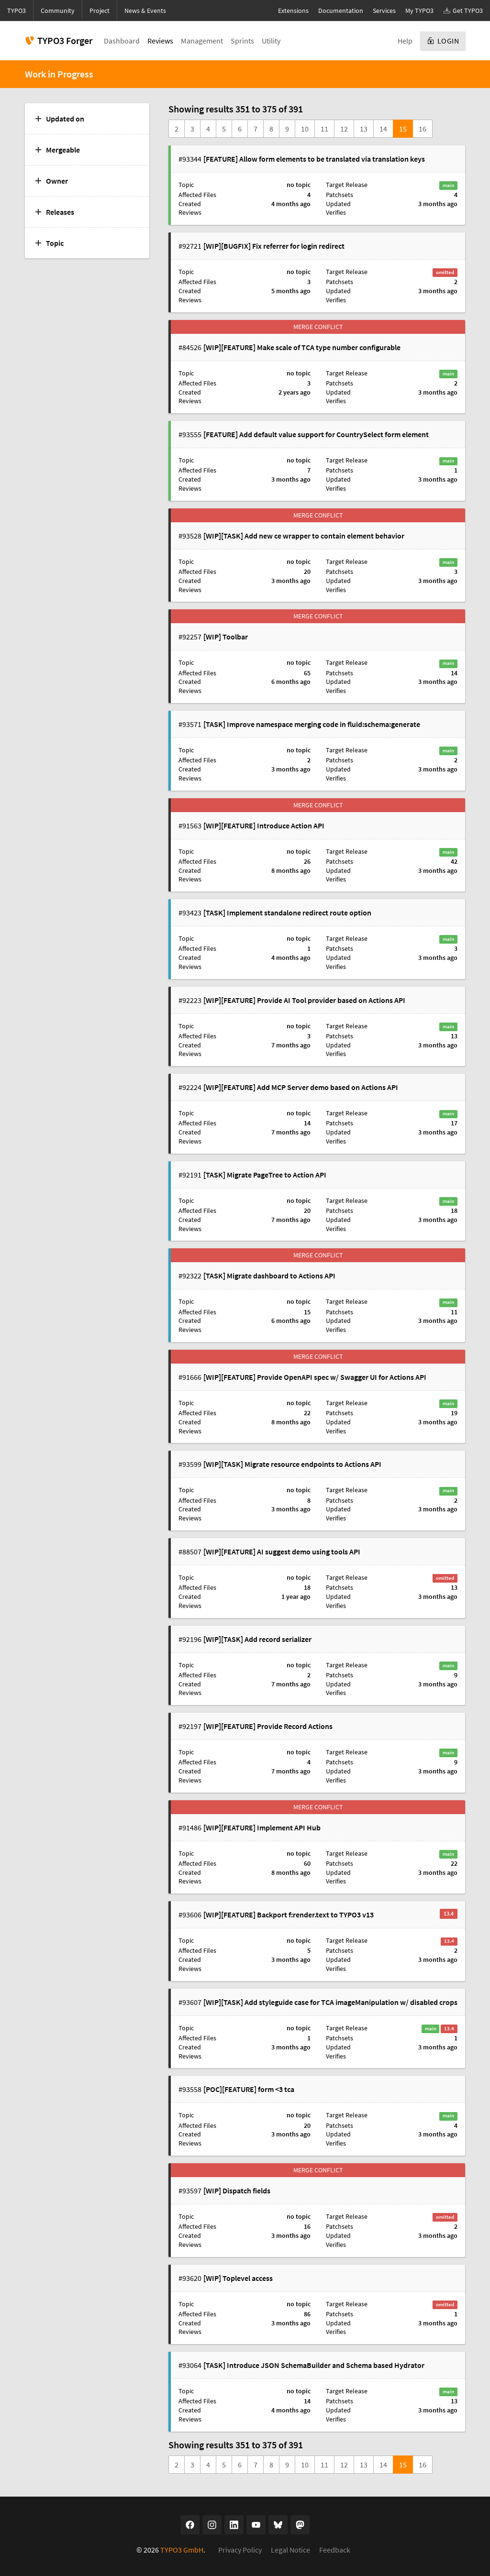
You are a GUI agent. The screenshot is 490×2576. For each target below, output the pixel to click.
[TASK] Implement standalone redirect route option (287, 912)
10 (305, 128)
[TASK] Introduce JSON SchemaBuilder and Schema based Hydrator (313, 2365)
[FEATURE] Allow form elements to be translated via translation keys (314, 159)
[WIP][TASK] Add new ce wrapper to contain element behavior (303, 535)
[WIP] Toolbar (225, 636)
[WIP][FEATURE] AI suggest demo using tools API (281, 1551)
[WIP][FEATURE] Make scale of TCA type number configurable (302, 347)
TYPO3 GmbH (181, 2549)
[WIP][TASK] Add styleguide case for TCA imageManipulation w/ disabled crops (330, 2002)
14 (383, 128)
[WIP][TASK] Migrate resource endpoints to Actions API (292, 1464)
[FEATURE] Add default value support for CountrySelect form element (316, 434)
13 (364, 128)
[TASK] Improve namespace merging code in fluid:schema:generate (311, 724)
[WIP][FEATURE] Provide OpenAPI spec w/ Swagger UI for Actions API (314, 1377)
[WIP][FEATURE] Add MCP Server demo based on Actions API (300, 1087)
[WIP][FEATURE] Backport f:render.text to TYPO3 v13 (288, 1914)
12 (344, 128)
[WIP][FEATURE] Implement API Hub (262, 1827)
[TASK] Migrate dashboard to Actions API (269, 1275)
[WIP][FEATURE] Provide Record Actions (268, 1726)
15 (403, 128)
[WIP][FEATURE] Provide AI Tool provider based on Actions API (304, 1000)
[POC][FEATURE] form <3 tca (248, 2089)
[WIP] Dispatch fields (236, 2190)
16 (422, 128)
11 (324, 128)
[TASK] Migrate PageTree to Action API (264, 1174)
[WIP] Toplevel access (238, 2278)
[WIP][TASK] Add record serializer (257, 1639)
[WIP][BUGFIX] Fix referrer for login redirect (274, 246)
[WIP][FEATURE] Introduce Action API (263, 825)
